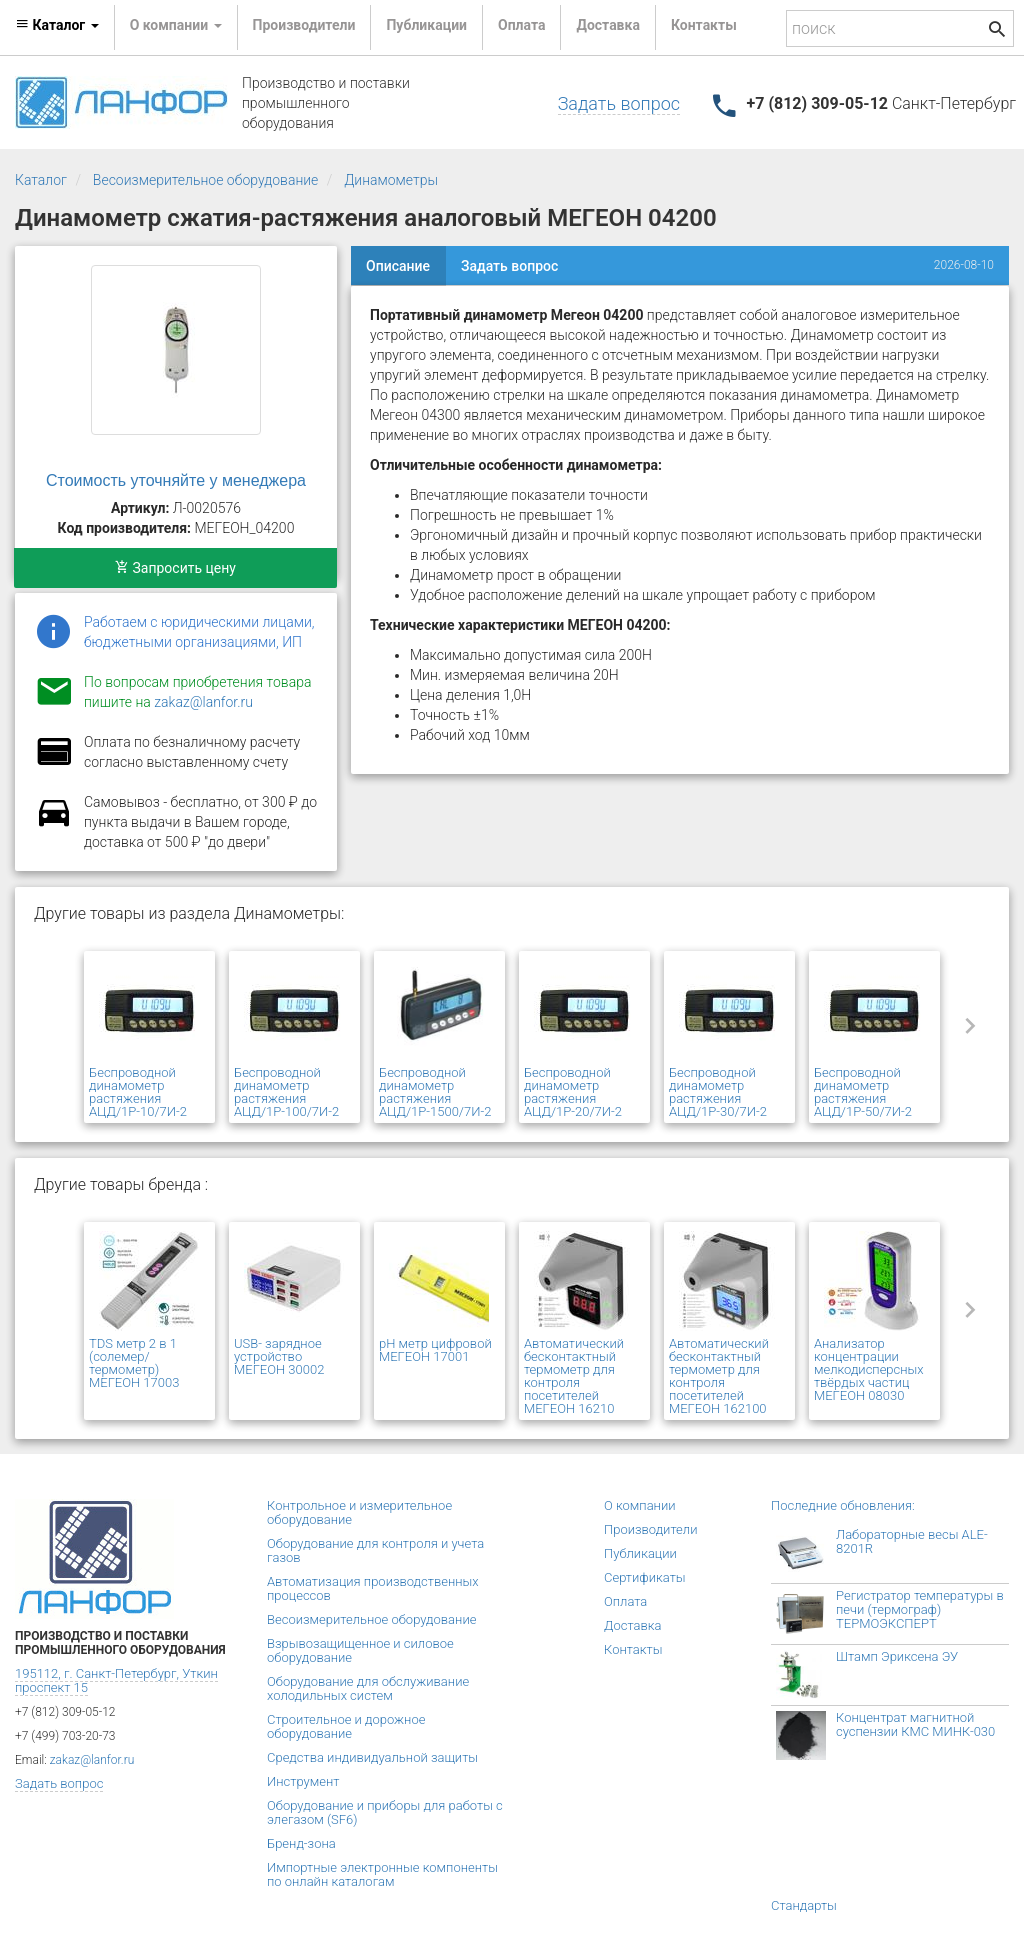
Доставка (607, 25)
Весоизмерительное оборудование (206, 180)
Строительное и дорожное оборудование (346, 1726)
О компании (640, 1505)
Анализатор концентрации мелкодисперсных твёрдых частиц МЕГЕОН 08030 (869, 1369)
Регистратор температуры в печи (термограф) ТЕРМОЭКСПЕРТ (920, 1609)
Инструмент (303, 1781)
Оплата (521, 25)
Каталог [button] (57, 25)
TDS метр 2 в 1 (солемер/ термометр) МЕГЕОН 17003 (134, 1363)
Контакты (704, 25)
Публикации (426, 25)
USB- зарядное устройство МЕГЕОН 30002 (279, 1356)
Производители (304, 25)
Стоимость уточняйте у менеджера (176, 480)
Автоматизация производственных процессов (373, 1588)
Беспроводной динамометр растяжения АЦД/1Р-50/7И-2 (863, 1092)
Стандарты (804, 1905)
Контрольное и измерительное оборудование (359, 1512)
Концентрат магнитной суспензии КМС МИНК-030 (915, 1724)
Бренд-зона (301, 1843)
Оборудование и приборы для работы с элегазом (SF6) (385, 1812)
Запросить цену (175, 568)
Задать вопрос (619, 103)
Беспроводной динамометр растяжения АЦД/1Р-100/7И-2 (286, 1092)
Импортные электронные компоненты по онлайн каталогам (382, 1874)
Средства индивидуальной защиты (372, 1757)
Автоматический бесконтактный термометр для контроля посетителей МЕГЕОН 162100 (719, 1376)
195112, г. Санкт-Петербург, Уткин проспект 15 (116, 1680)
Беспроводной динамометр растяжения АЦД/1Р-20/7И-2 (573, 1092)
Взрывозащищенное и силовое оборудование (360, 1650)
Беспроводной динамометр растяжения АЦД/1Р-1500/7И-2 (435, 1092)
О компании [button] (176, 25)
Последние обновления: (843, 1505)
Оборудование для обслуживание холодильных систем (368, 1688)
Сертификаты (645, 1577)
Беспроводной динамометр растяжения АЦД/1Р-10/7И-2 (138, 1092)
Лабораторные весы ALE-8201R (912, 1541)
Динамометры (391, 180)
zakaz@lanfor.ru (203, 702)
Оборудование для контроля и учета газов (375, 1550)
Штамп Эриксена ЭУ (897, 1656)
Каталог (41, 180)
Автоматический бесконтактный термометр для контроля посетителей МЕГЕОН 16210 (574, 1376)
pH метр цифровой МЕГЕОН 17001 (435, 1350)
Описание (398, 266)
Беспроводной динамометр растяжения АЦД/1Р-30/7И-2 (718, 1092)
